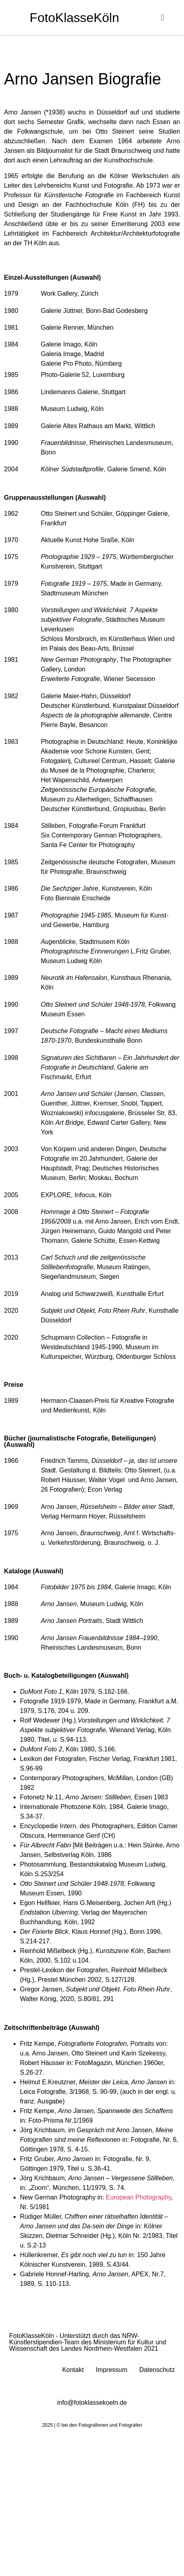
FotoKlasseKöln (74, 17)
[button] (162, 17)
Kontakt (73, 2369)
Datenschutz (157, 2369)
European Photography (138, 2197)
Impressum (111, 2369)
